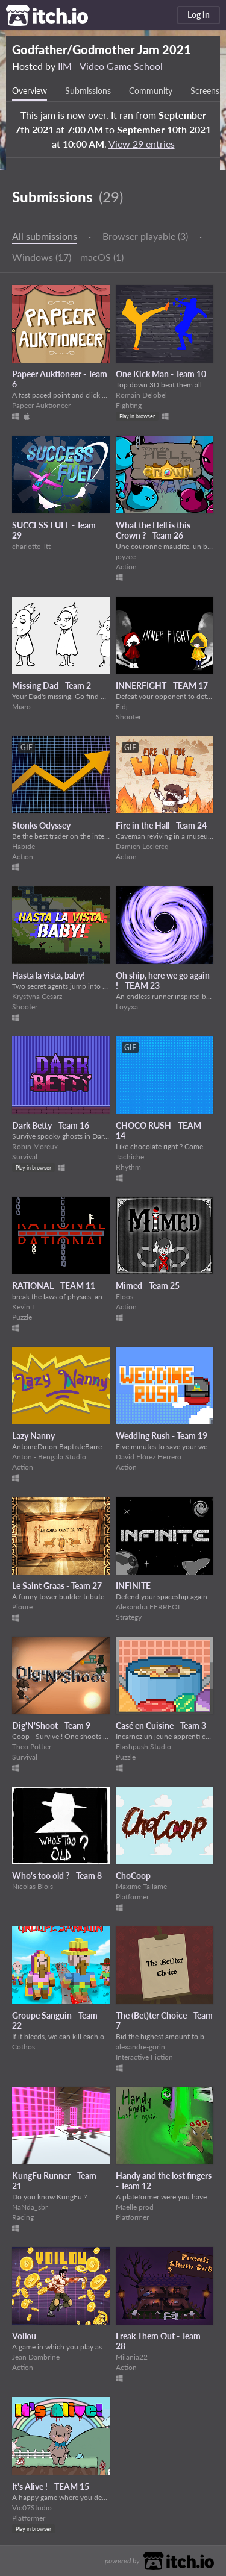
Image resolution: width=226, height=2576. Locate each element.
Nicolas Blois (32, 1886)
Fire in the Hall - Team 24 (161, 825)
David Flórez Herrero (148, 1456)
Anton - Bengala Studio (49, 1456)
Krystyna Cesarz (37, 996)
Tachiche (130, 1156)
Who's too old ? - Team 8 (57, 1875)
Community (150, 91)
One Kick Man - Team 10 (161, 374)
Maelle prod (135, 2206)
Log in (198, 15)
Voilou (24, 2336)
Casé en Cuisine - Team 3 (161, 1725)
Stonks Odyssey (41, 825)
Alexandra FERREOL (148, 1606)
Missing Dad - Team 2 (51, 685)
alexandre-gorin (140, 2046)
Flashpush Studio (143, 1746)
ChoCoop (133, 1875)
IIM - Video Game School (110, 66)
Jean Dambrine (36, 2356)
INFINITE (133, 1586)
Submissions (88, 91)
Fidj (122, 706)
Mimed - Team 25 (148, 1285)
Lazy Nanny (33, 1436)
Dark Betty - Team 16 (50, 1125)
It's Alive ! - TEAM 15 (50, 2486)
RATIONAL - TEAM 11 (53, 1285)
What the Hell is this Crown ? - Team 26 (153, 530)
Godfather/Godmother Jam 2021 (101, 49)
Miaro (21, 706)
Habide (23, 846)
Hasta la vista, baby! (48, 975)
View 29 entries (141, 143)
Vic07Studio (32, 2507)
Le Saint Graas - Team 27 (57, 1586)
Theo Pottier (31, 1746)
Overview (29, 91)
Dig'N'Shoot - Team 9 (51, 1725)
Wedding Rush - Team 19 (161, 1436)
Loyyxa (127, 1006)
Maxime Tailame (141, 1886)
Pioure (22, 1606)
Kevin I (23, 1306)
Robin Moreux (35, 1146)
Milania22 (132, 2356)
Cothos (23, 2046)
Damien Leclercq (142, 846)
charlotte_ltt (31, 546)
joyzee (126, 556)
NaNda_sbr (30, 2206)
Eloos (124, 1296)
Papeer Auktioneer (41, 405)
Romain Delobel (141, 395)
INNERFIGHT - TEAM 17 (162, 685)
